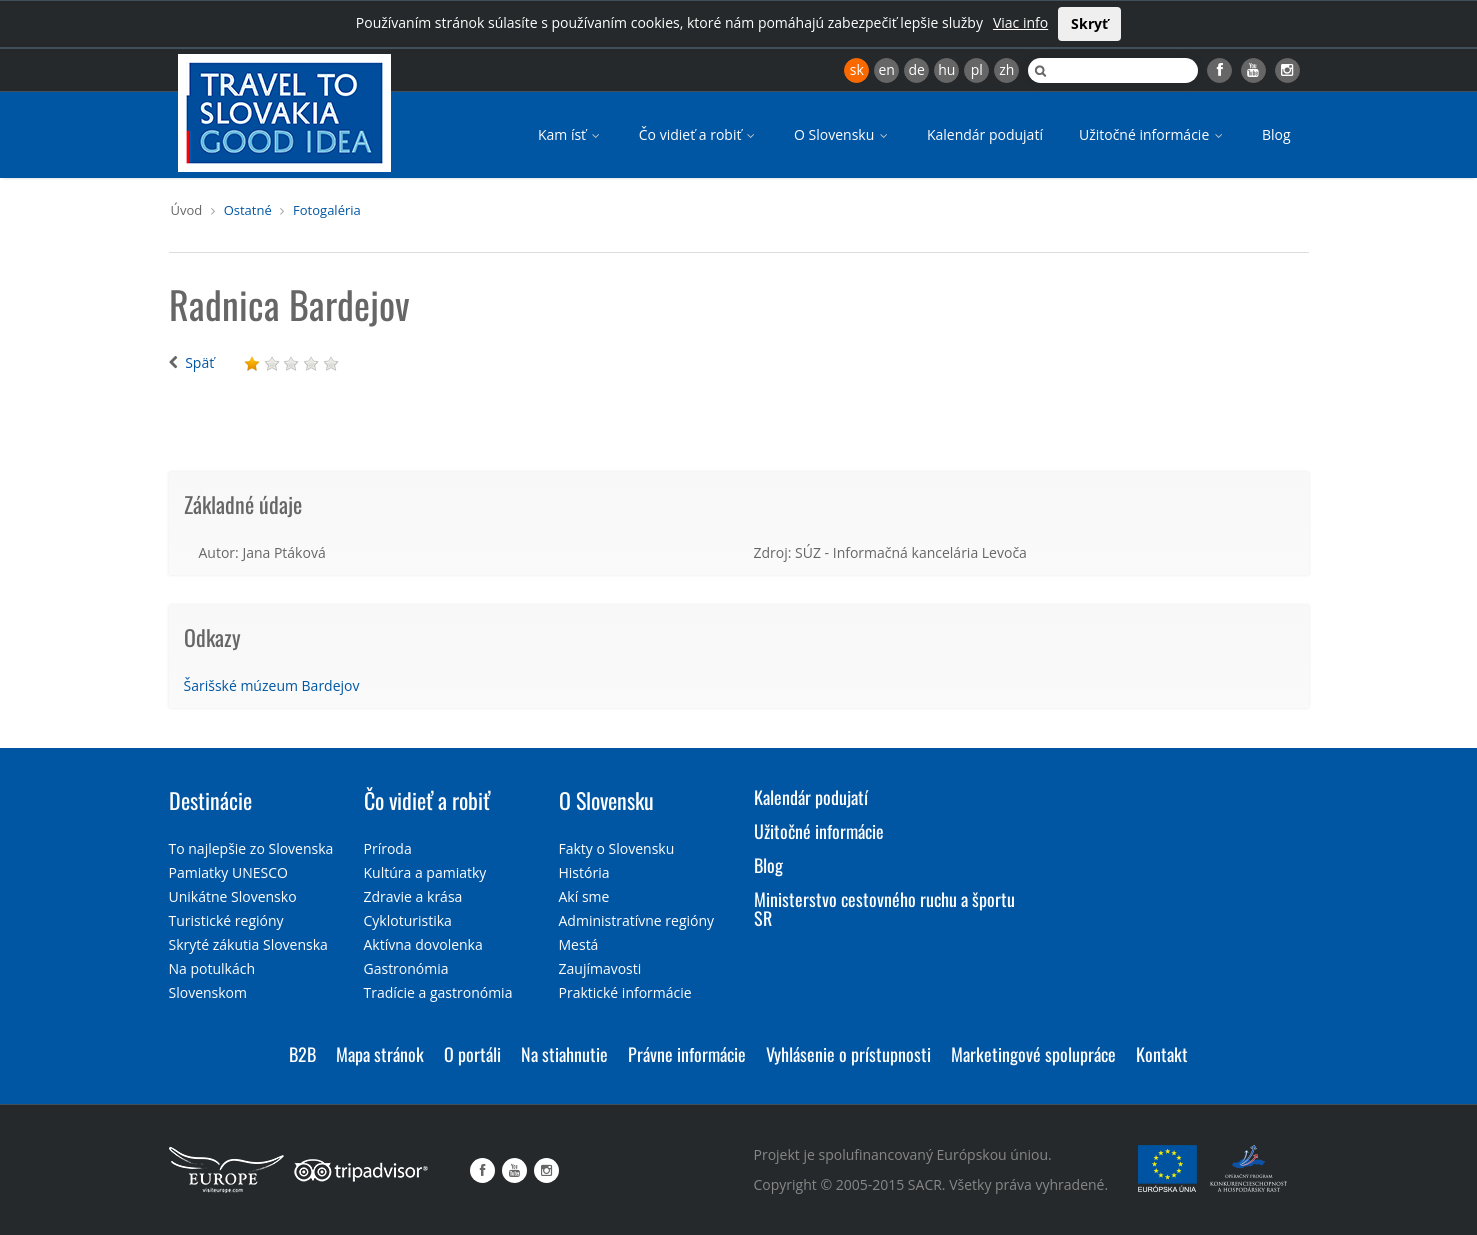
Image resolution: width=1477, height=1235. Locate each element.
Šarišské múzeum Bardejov (272, 685)
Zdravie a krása (413, 896)
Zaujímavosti (600, 968)
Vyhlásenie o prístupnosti (848, 1054)
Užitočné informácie (1152, 134)
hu (946, 69)
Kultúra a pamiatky (425, 872)
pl (977, 69)
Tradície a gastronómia (438, 992)
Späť (199, 362)
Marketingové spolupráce (1033, 1054)
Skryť (1089, 23)
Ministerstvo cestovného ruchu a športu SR (884, 909)
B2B (302, 1054)
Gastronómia (406, 968)
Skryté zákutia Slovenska (248, 944)
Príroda (388, 848)
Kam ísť (570, 134)
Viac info (1020, 22)
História (584, 872)
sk (857, 69)
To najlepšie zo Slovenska (251, 848)
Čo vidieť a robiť (698, 134)
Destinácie (210, 800)
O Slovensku (842, 134)
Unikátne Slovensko (233, 896)
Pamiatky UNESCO (228, 872)
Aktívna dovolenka (423, 944)
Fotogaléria (327, 210)
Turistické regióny (226, 920)
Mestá (579, 944)
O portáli (472, 1054)
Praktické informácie (625, 992)
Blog (1276, 134)
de (917, 69)
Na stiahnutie (564, 1054)
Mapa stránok (380, 1054)
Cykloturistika (408, 920)
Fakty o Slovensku (617, 848)
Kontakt (1162, 1054)
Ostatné (248, 210)
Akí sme (584, 896)
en (886, 69)
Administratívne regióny (637, 920)
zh (1006, 69)
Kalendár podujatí (985, 134)
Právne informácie (687, 1054)
